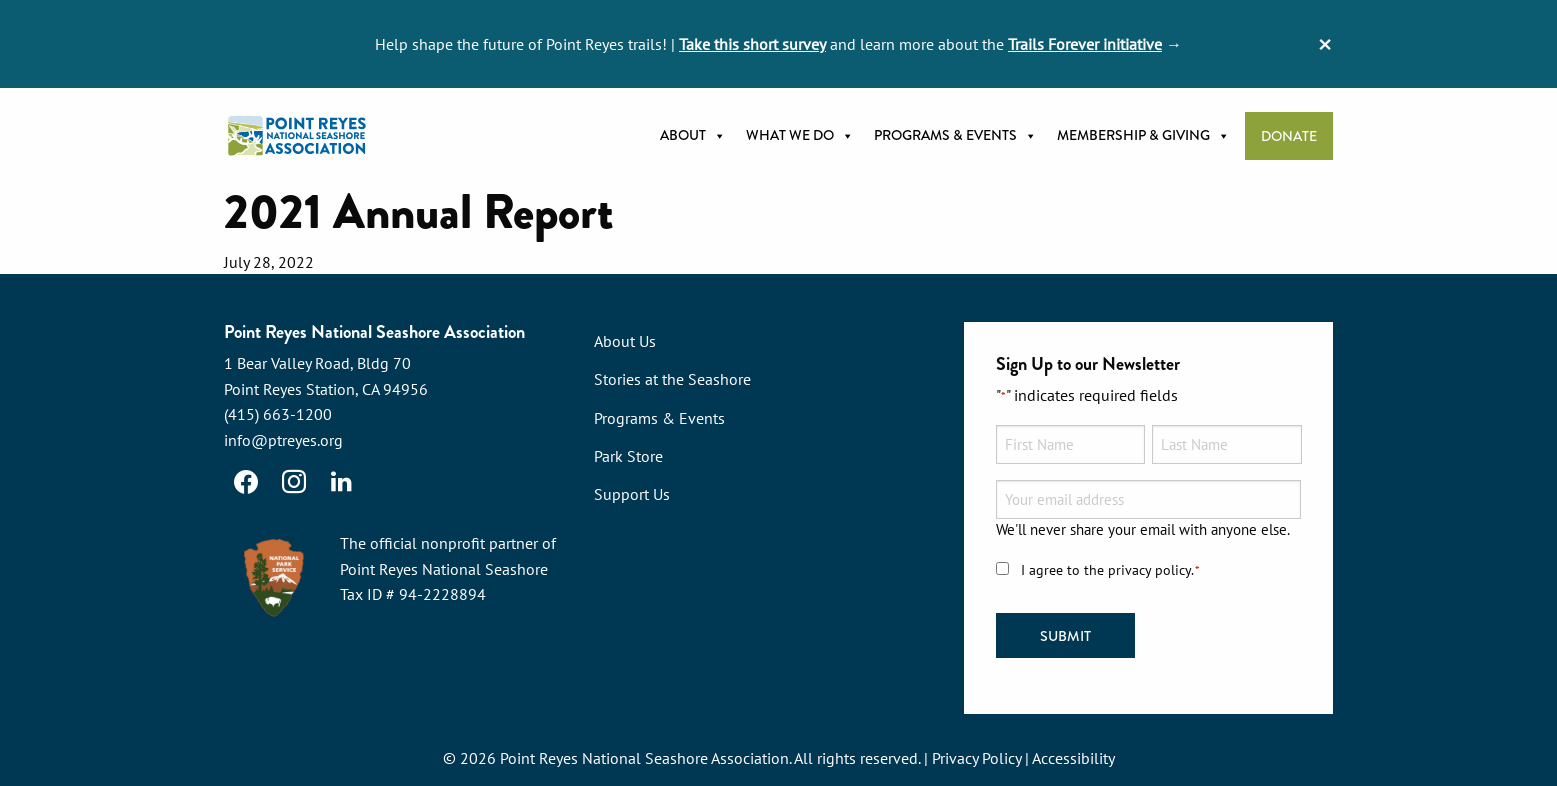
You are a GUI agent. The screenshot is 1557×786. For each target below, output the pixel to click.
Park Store (628, 456)
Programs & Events (955, 136)
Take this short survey (752, 44)
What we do (800, 136)
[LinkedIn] (342, 482)
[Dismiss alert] (1325, 44)
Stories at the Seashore (672, 379)
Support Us (632, 494)
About (693, 136)
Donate (1289, 136)
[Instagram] (294, 482)
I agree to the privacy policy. (1111, 570)
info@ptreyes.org (283, 440)
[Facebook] (246, 482)
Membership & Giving (1143, 136)
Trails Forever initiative (1085, 44)
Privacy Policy (976, 758)
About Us (625, 341)
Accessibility (1073, 758)
